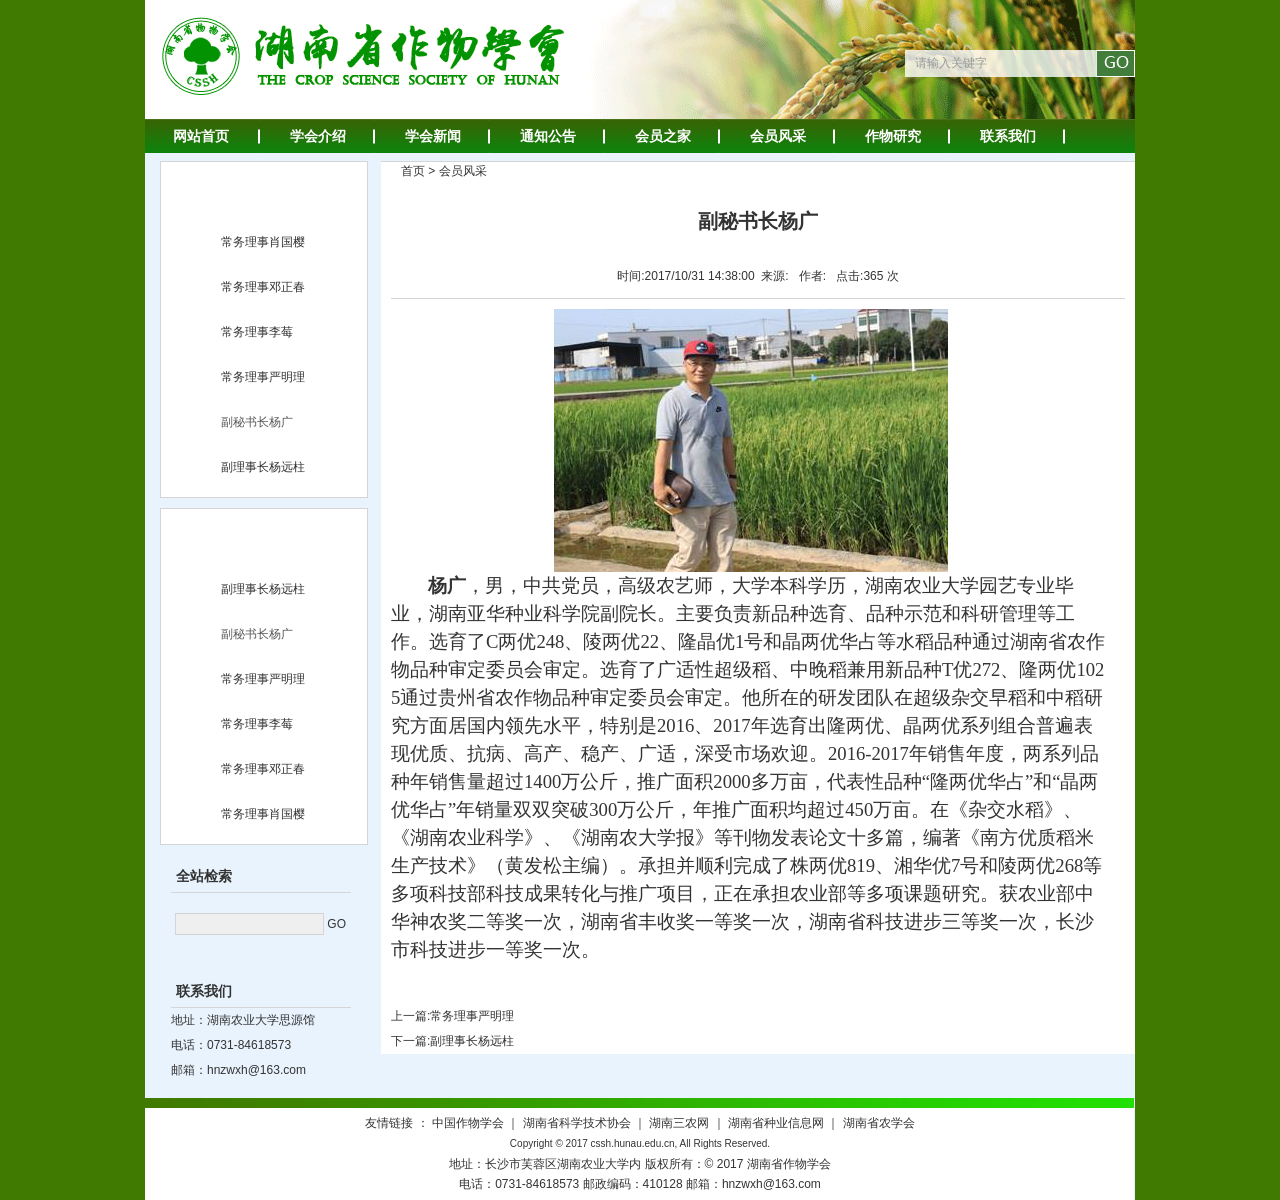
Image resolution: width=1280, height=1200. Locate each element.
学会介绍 (318, 136)
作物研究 (893, 136)
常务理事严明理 (263, 377)
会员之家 (663, 136)
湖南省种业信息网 (776, 1123)
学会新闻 (433, 136)
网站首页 (201, 136)
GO (336, 924)
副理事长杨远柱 (263, 467)
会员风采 (778, 136)
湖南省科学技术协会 (577, 1123)
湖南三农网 (679, 1123)
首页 (413, 171)
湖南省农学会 (879, 1123)
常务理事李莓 (257, 332)
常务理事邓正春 (263, 287)
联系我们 (1008, 136)
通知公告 (548, 136)
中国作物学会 (468, 1123)
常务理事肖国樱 (263, 242)
